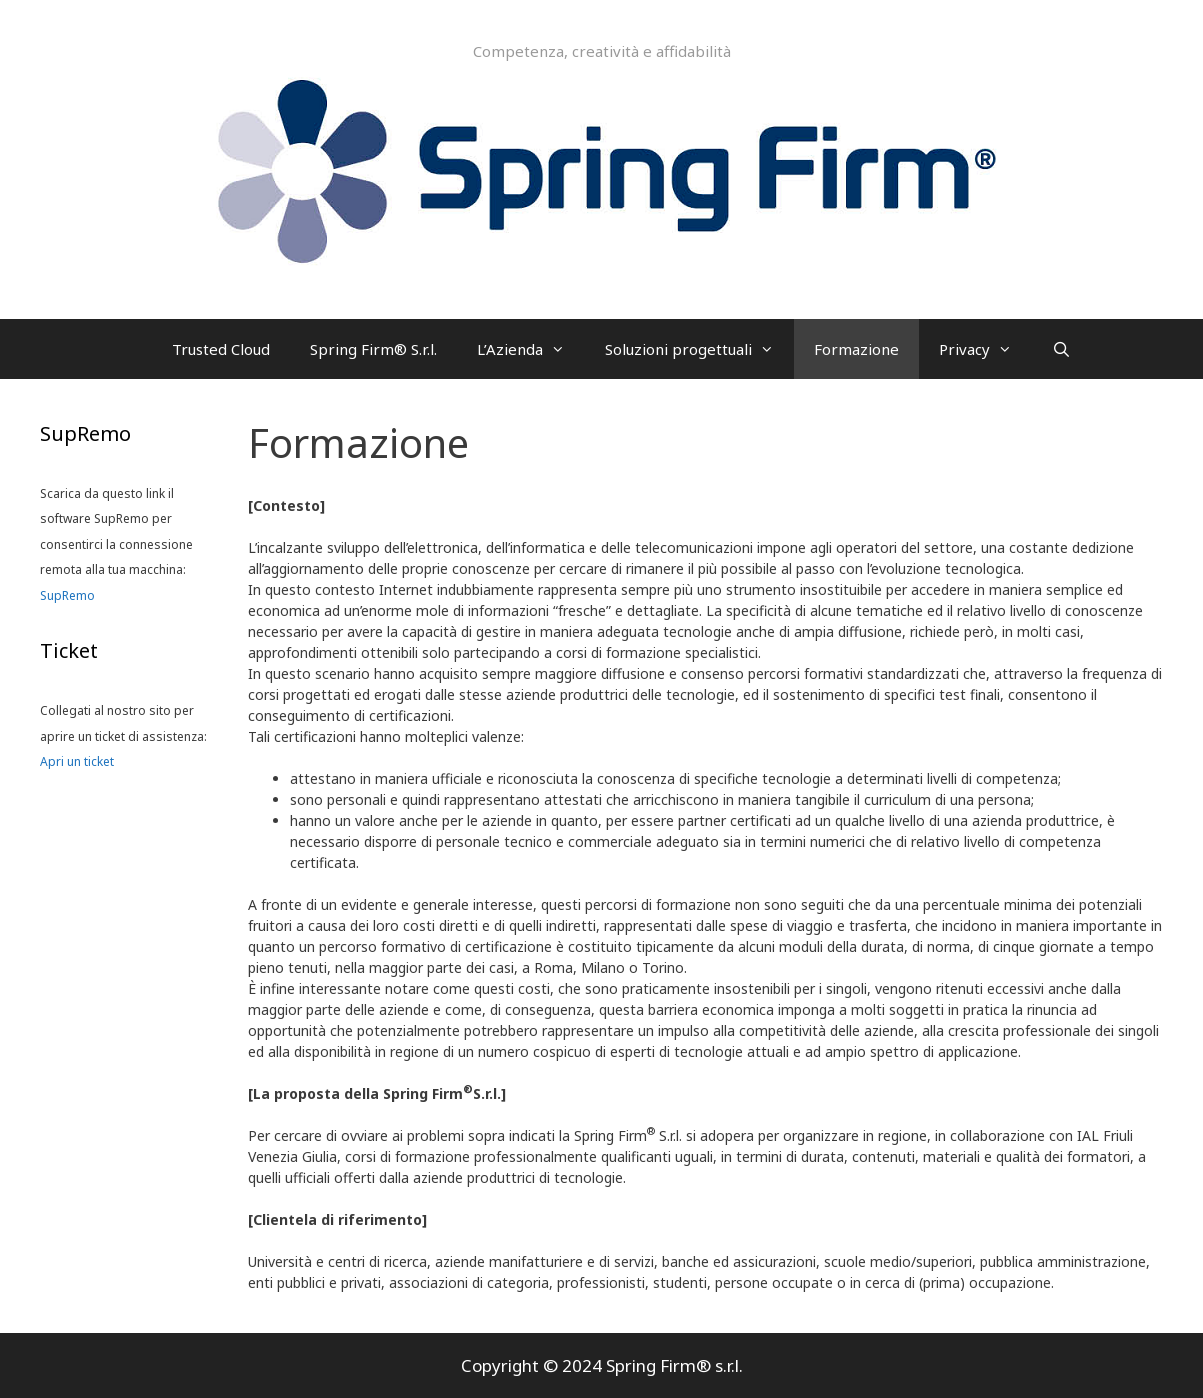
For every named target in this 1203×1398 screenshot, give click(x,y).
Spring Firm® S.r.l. (373, 349)
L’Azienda (531, 349)
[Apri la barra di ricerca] (1061, 349)
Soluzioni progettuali (699, 349)
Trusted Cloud (221, 349)
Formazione (856, 349)
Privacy (985, 349)
